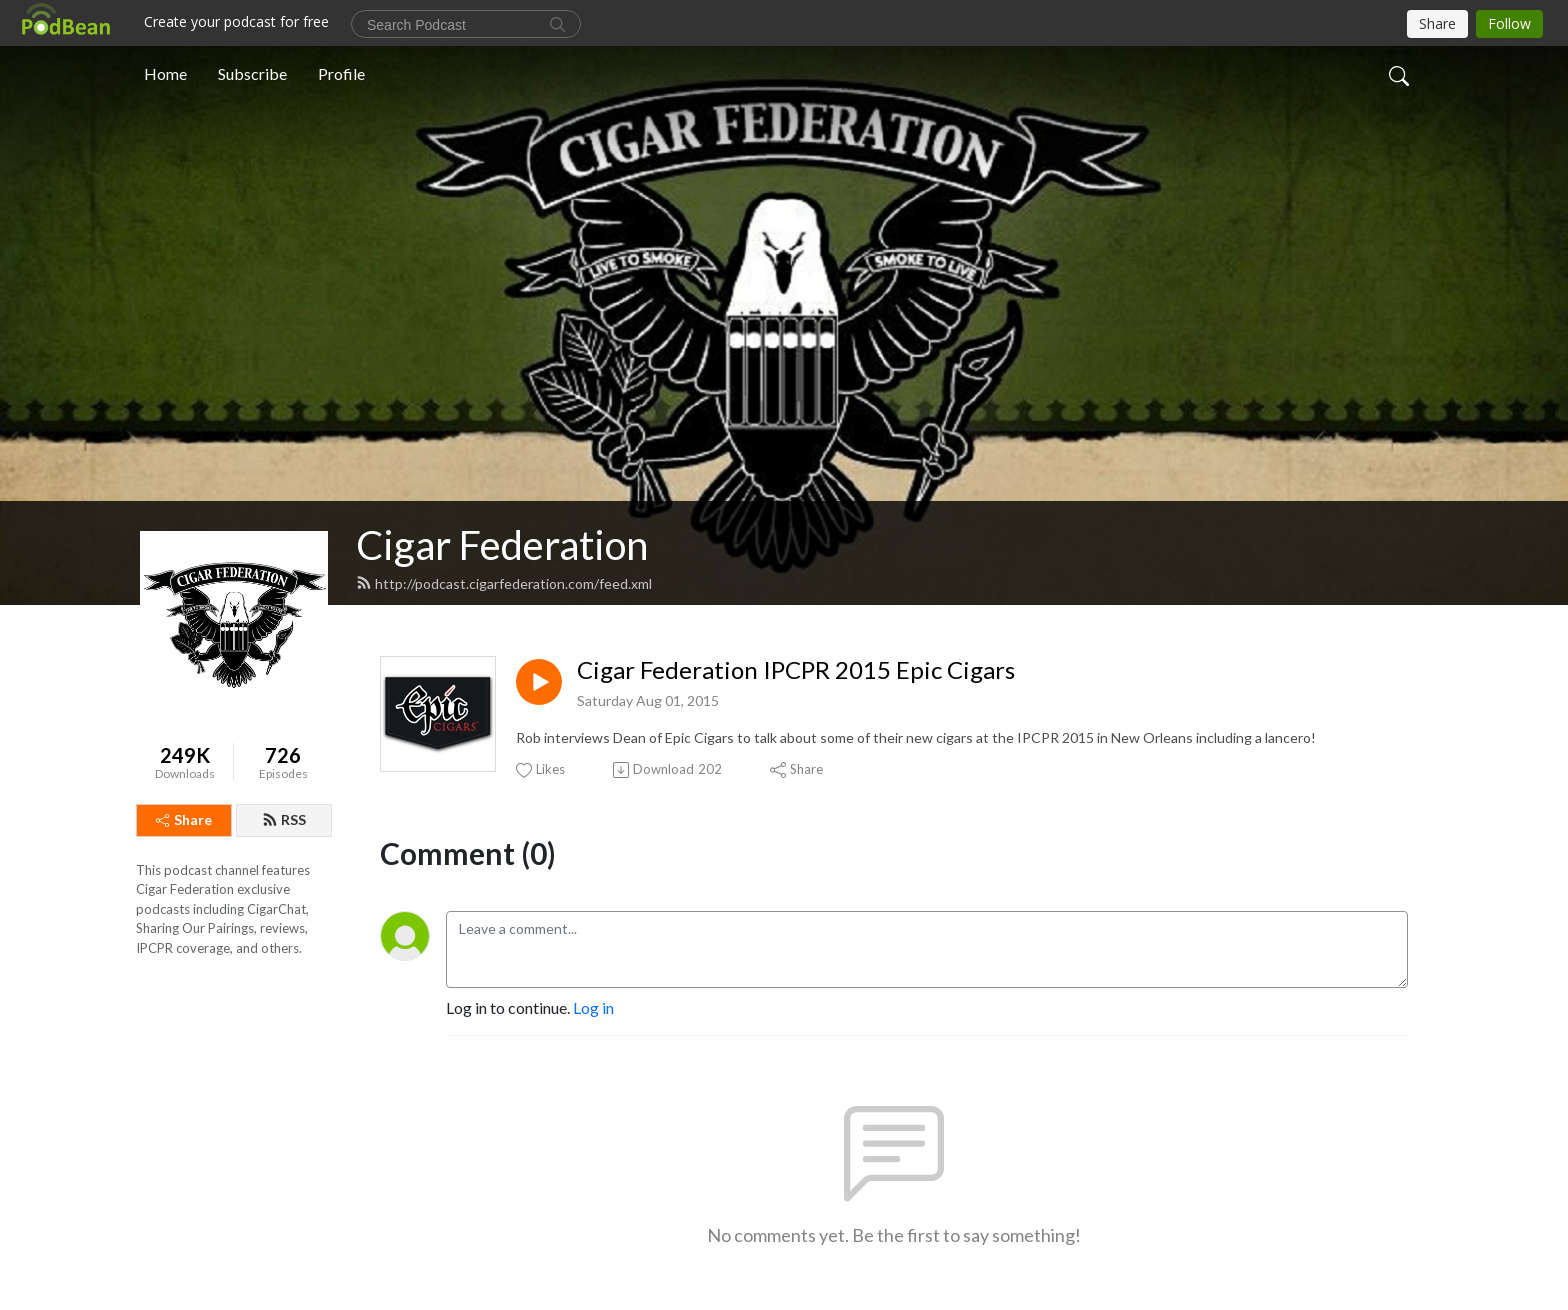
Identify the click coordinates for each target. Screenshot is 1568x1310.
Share (184, 819)
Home (165, 73)
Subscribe (252, 73)
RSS (284, 819)
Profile (341, 73)
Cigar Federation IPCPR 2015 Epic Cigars (796, 670)
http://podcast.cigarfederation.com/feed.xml (504, 583)
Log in (593, 1007)
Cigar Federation (502, 545)
